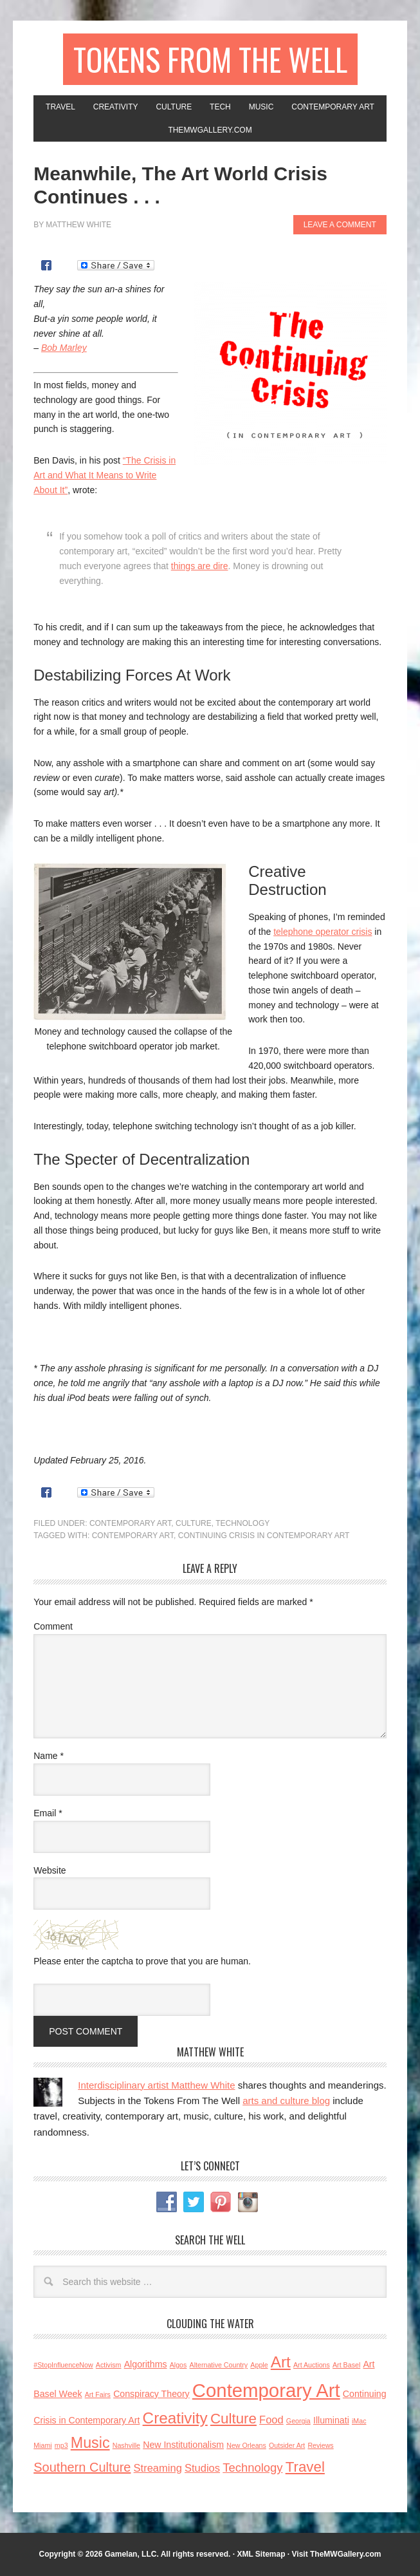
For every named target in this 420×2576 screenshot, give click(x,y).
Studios (202, 2468)
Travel (305, 2467)
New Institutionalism (183, 2445)
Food (271, 2419)
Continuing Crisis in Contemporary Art (264, 1535)
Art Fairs (98, 2394)
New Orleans (246, 2445)
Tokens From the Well (210, 59)
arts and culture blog (286, 2100)
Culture (194, 1523)
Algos (178, 2365)
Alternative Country (219, 2365)
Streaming (158, 2468)
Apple (259, 2365)
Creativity (175, 2418)
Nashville (126, 2445)
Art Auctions (311, 2365)
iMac (359, 2421)
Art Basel (346, 2365)
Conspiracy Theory (151, 2394)
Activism (109, 2365)
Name (48, 1756)
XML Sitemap (261, 2554)
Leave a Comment (340, 224)
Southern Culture (82, 2467)
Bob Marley (64, 348)
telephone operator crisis (322, 931)
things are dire (199, 566)
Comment (53, 1626)
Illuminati (331, 2420)
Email (47, 1813)
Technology (242, 1523)
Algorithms (145, 2364)
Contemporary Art (130, 1523)
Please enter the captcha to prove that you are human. (142, 1961)
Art (281, 2362)
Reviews (320, 2445)
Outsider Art (287, 2445)
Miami (42, 2445)
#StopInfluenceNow (63, 2365)
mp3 (61, 2445)
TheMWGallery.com (345, 2554)
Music (90, 2442)
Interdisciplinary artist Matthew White (156, 2085)
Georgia (298, 2421)
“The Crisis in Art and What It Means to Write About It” (104, 475)
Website (49, 1870)
